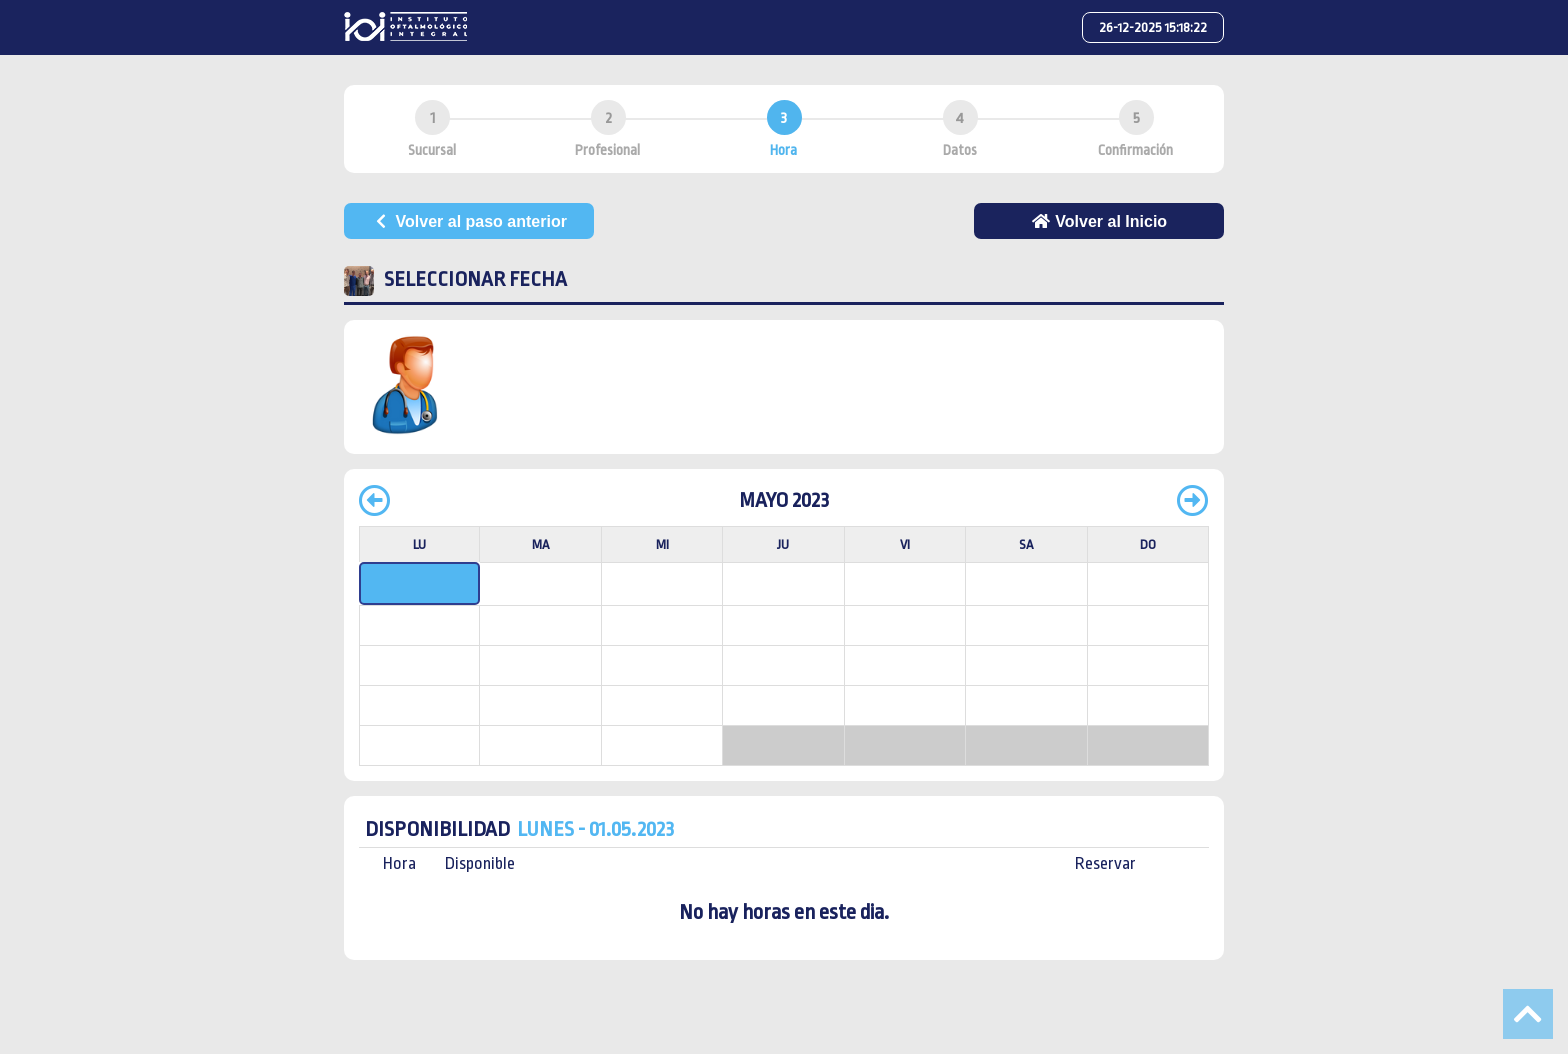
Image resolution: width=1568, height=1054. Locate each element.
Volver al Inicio (1099, 221)
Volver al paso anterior (469, 221)
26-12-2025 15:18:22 (1153, 27)
